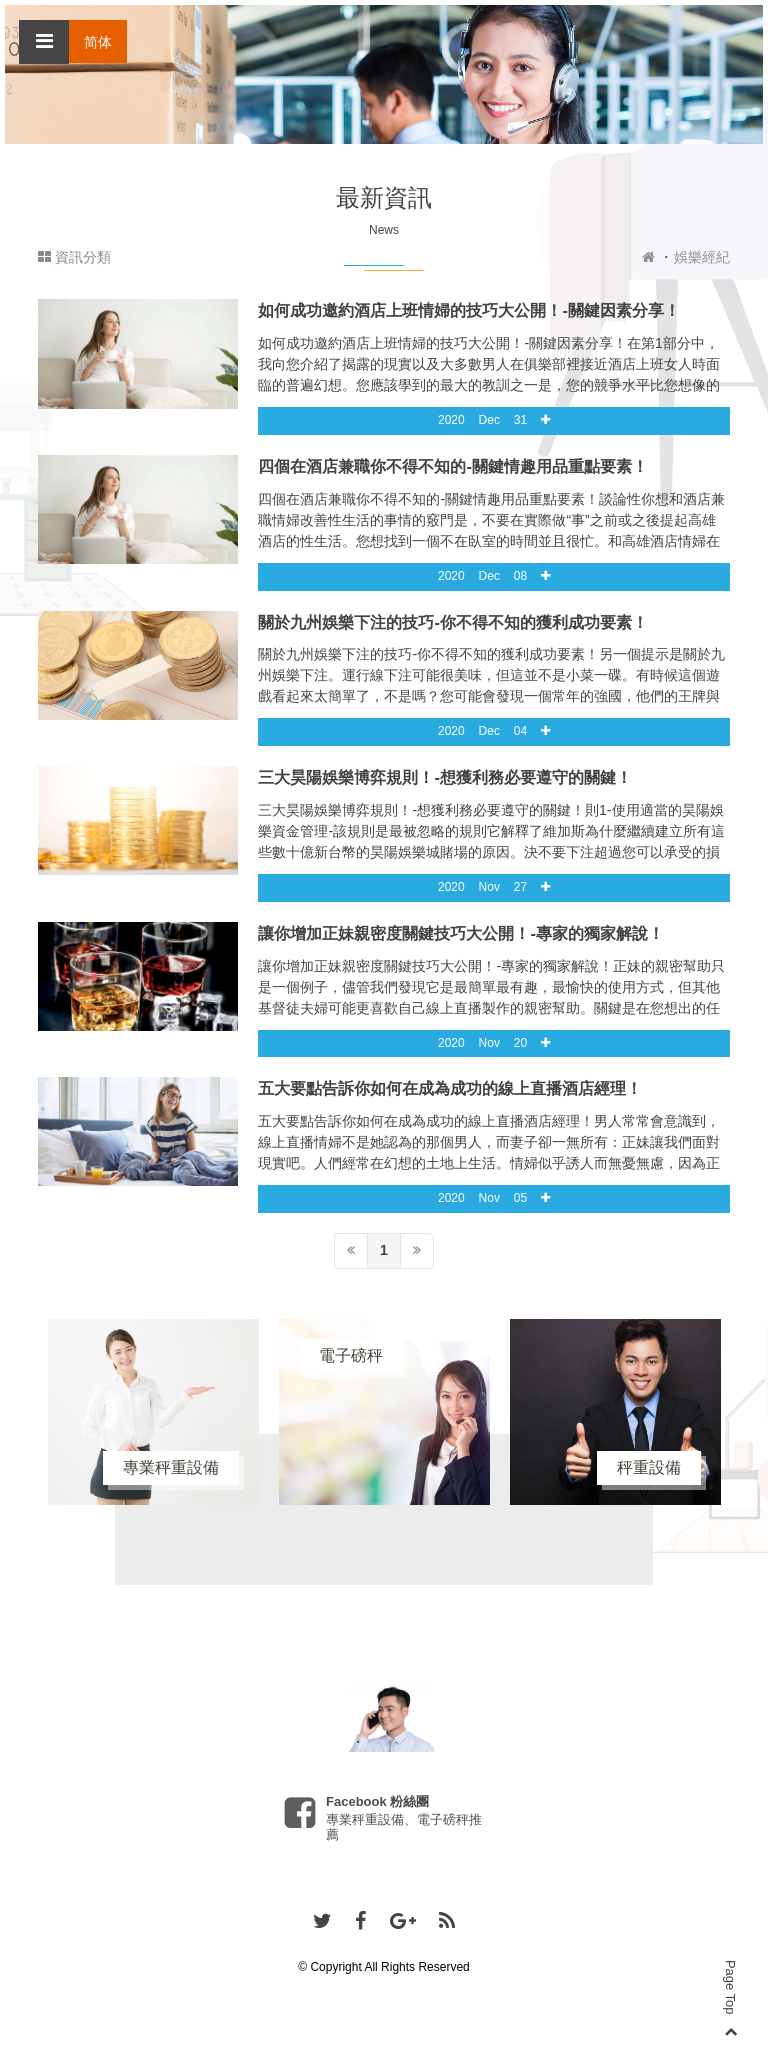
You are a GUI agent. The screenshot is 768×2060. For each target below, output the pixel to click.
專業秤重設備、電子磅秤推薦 (404, 1826)
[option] (153, 1412)
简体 (98, 42)
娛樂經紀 (702, 257)
